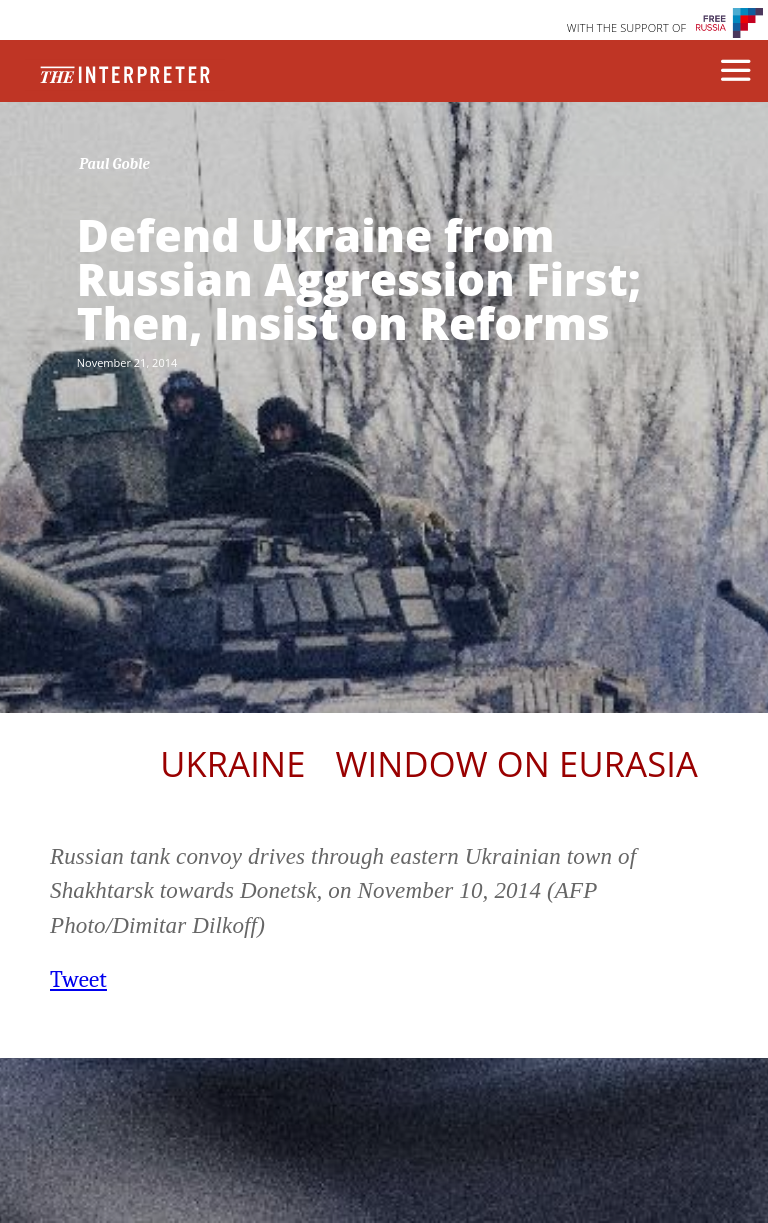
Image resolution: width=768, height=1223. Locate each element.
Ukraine (232, 763)
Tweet (78, 979)
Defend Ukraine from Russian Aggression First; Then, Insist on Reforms (359, 279)
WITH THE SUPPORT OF (627, 27)
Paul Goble (114, 164)
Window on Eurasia (517, 763)
